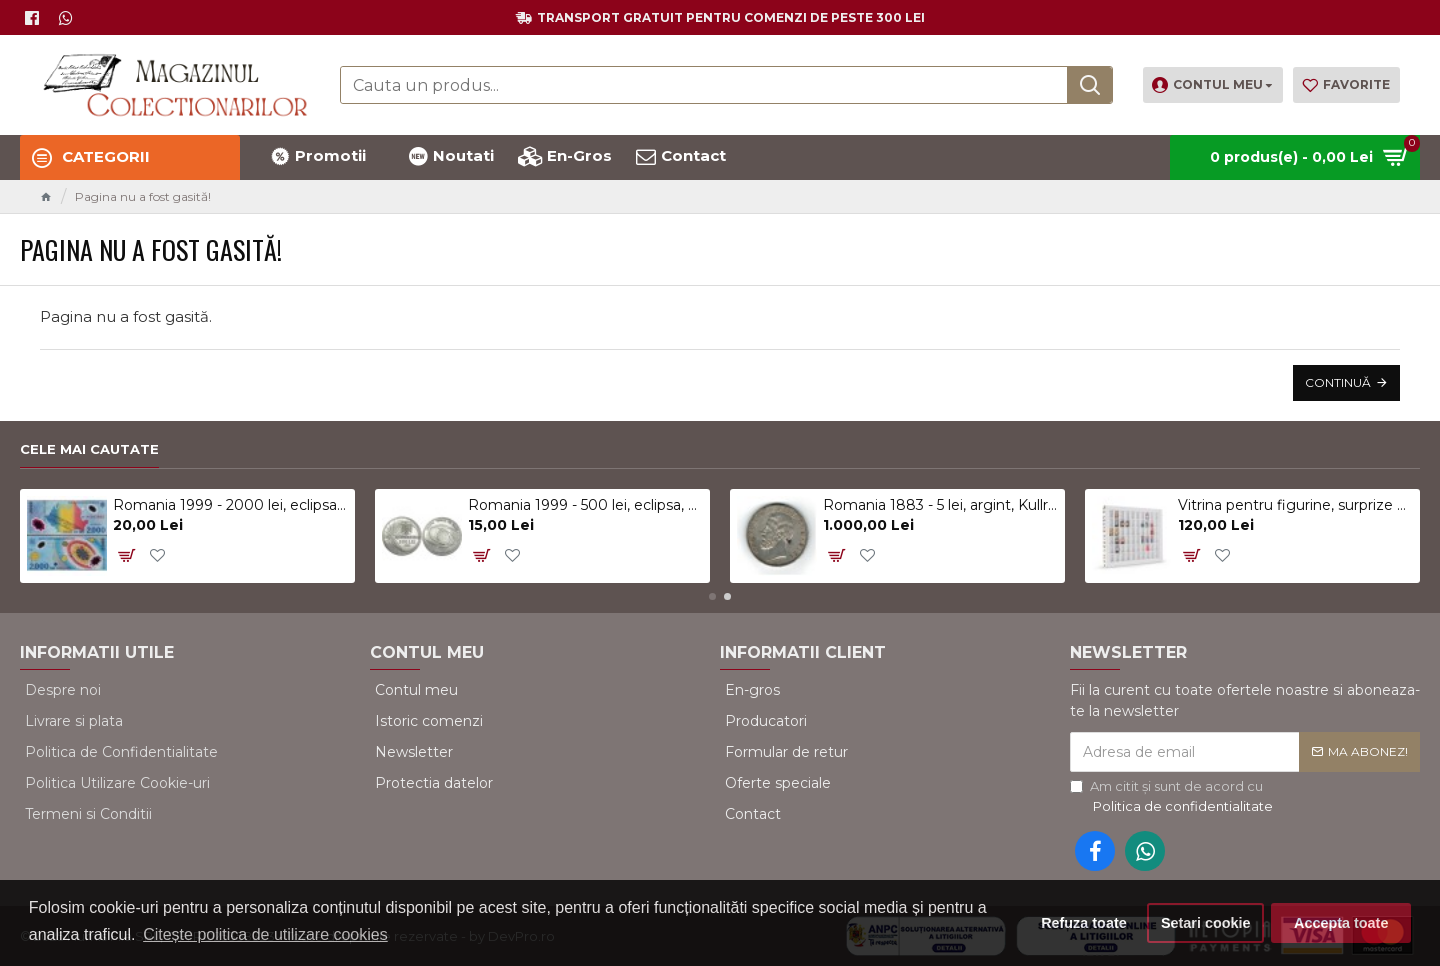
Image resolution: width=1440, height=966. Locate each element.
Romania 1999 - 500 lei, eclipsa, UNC (585, 505)
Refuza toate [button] (1084, 923)
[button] (712, 596)
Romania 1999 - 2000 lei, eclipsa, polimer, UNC (230, 505)
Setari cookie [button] (1206, 923)
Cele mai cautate (89, 449)
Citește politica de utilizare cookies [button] (265, 934)
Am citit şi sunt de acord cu (1173, 797)
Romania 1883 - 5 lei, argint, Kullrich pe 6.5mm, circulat (940, 505)
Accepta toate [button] (1341, 923)
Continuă (1338, 382)
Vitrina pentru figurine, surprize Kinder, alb (1295, 505)
